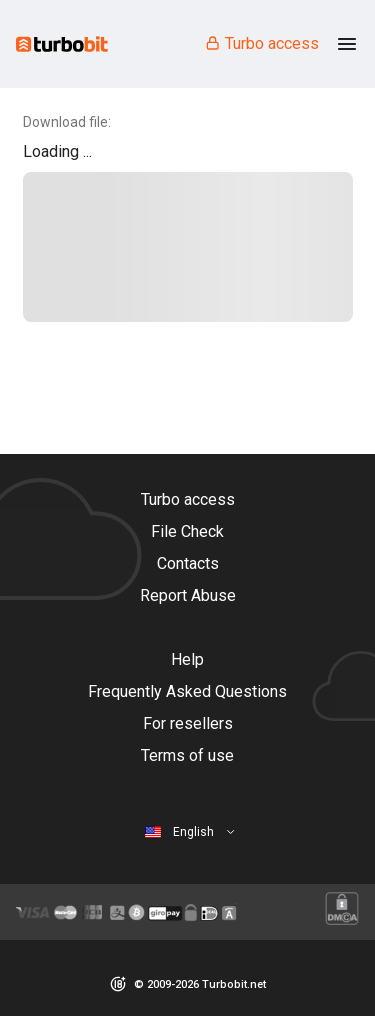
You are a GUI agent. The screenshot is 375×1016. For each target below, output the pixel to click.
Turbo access (261, 43)
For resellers (188, 723)
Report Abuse (188, 595)
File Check (187, 531)
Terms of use (187, 755)
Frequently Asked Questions (187, 691)
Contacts (188, 563)
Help (187, 659)
